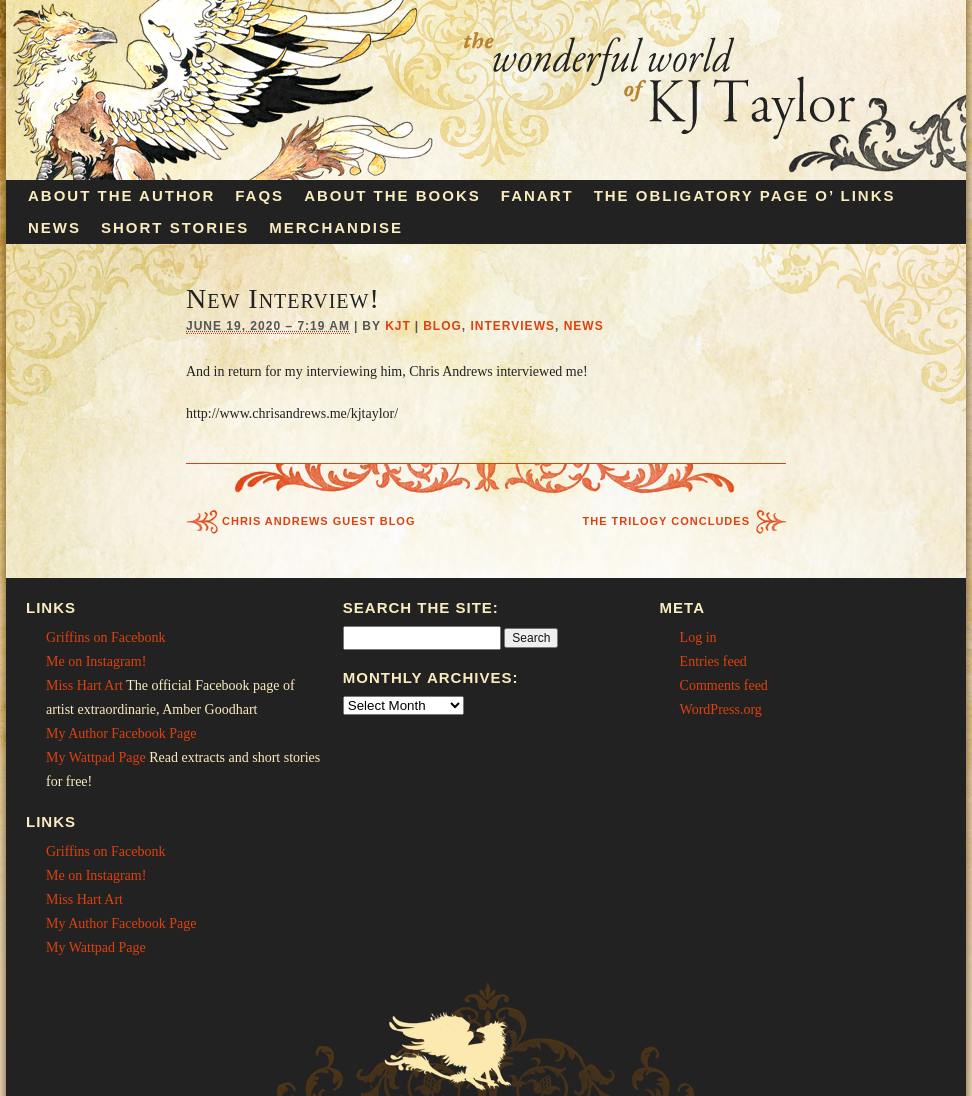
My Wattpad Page (96, 757)
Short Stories (175, 227)
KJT (398, 326)
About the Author (121, 195)
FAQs (259, 195)
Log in (698, 637)
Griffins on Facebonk (106, 637)
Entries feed (713, 661)
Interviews (513, 326)
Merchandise (336, 227)
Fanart (537, 195)
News (54, 227)
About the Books (392, 195)
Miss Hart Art (84, 685)
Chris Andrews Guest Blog (319, 521)
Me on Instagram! (96, 661)
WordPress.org (721, 709)
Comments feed (724, 685)
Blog (442, 326)
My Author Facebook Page (121, 733)
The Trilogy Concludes (666, 521)
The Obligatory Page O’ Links (745, 195)
